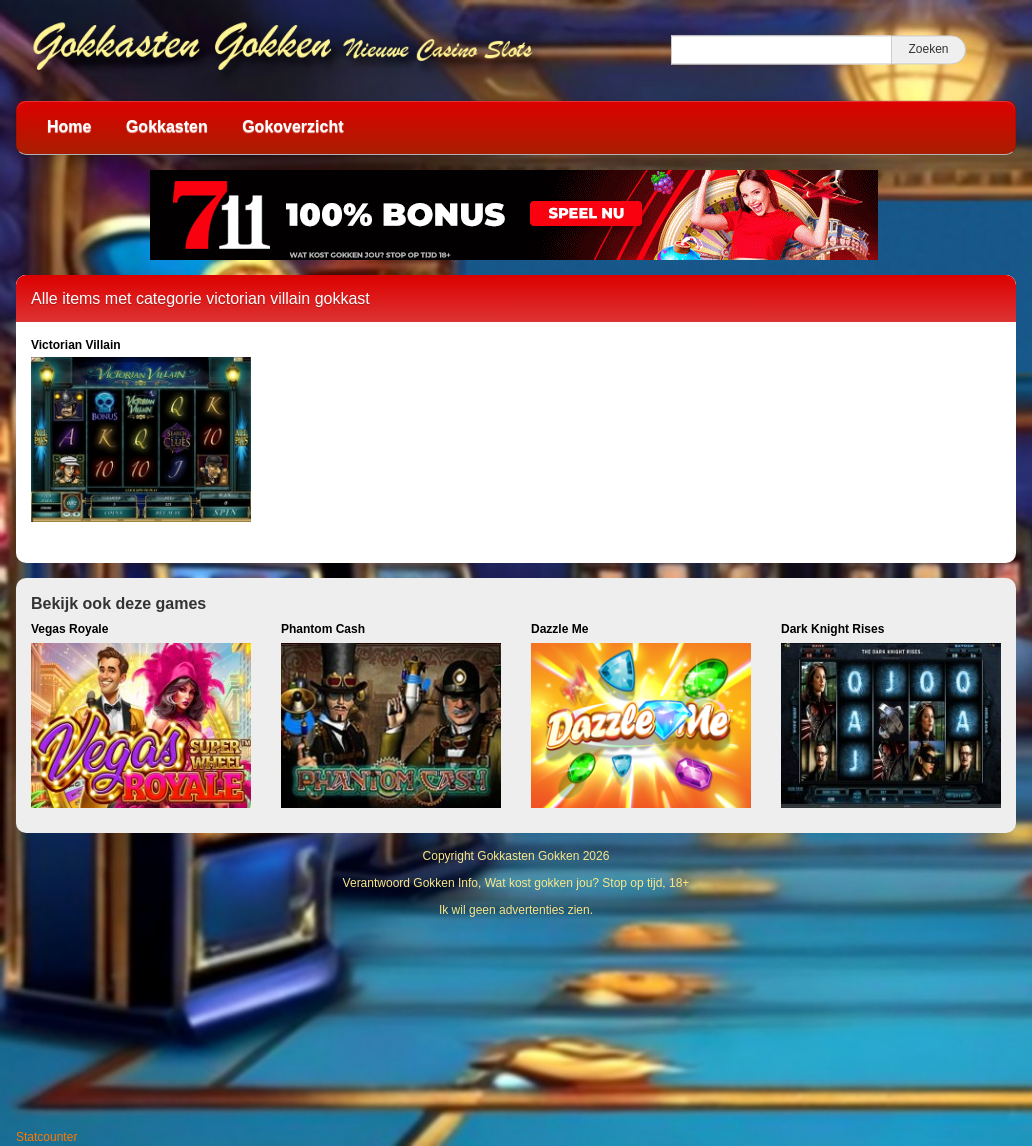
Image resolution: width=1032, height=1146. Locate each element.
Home (69, 126)
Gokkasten (167, 126)
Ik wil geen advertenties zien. (516, 910)
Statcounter (46, 1137)
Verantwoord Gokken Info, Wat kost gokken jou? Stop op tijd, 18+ (516, 883)
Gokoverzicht (292, 126)
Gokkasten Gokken (528, 856)
